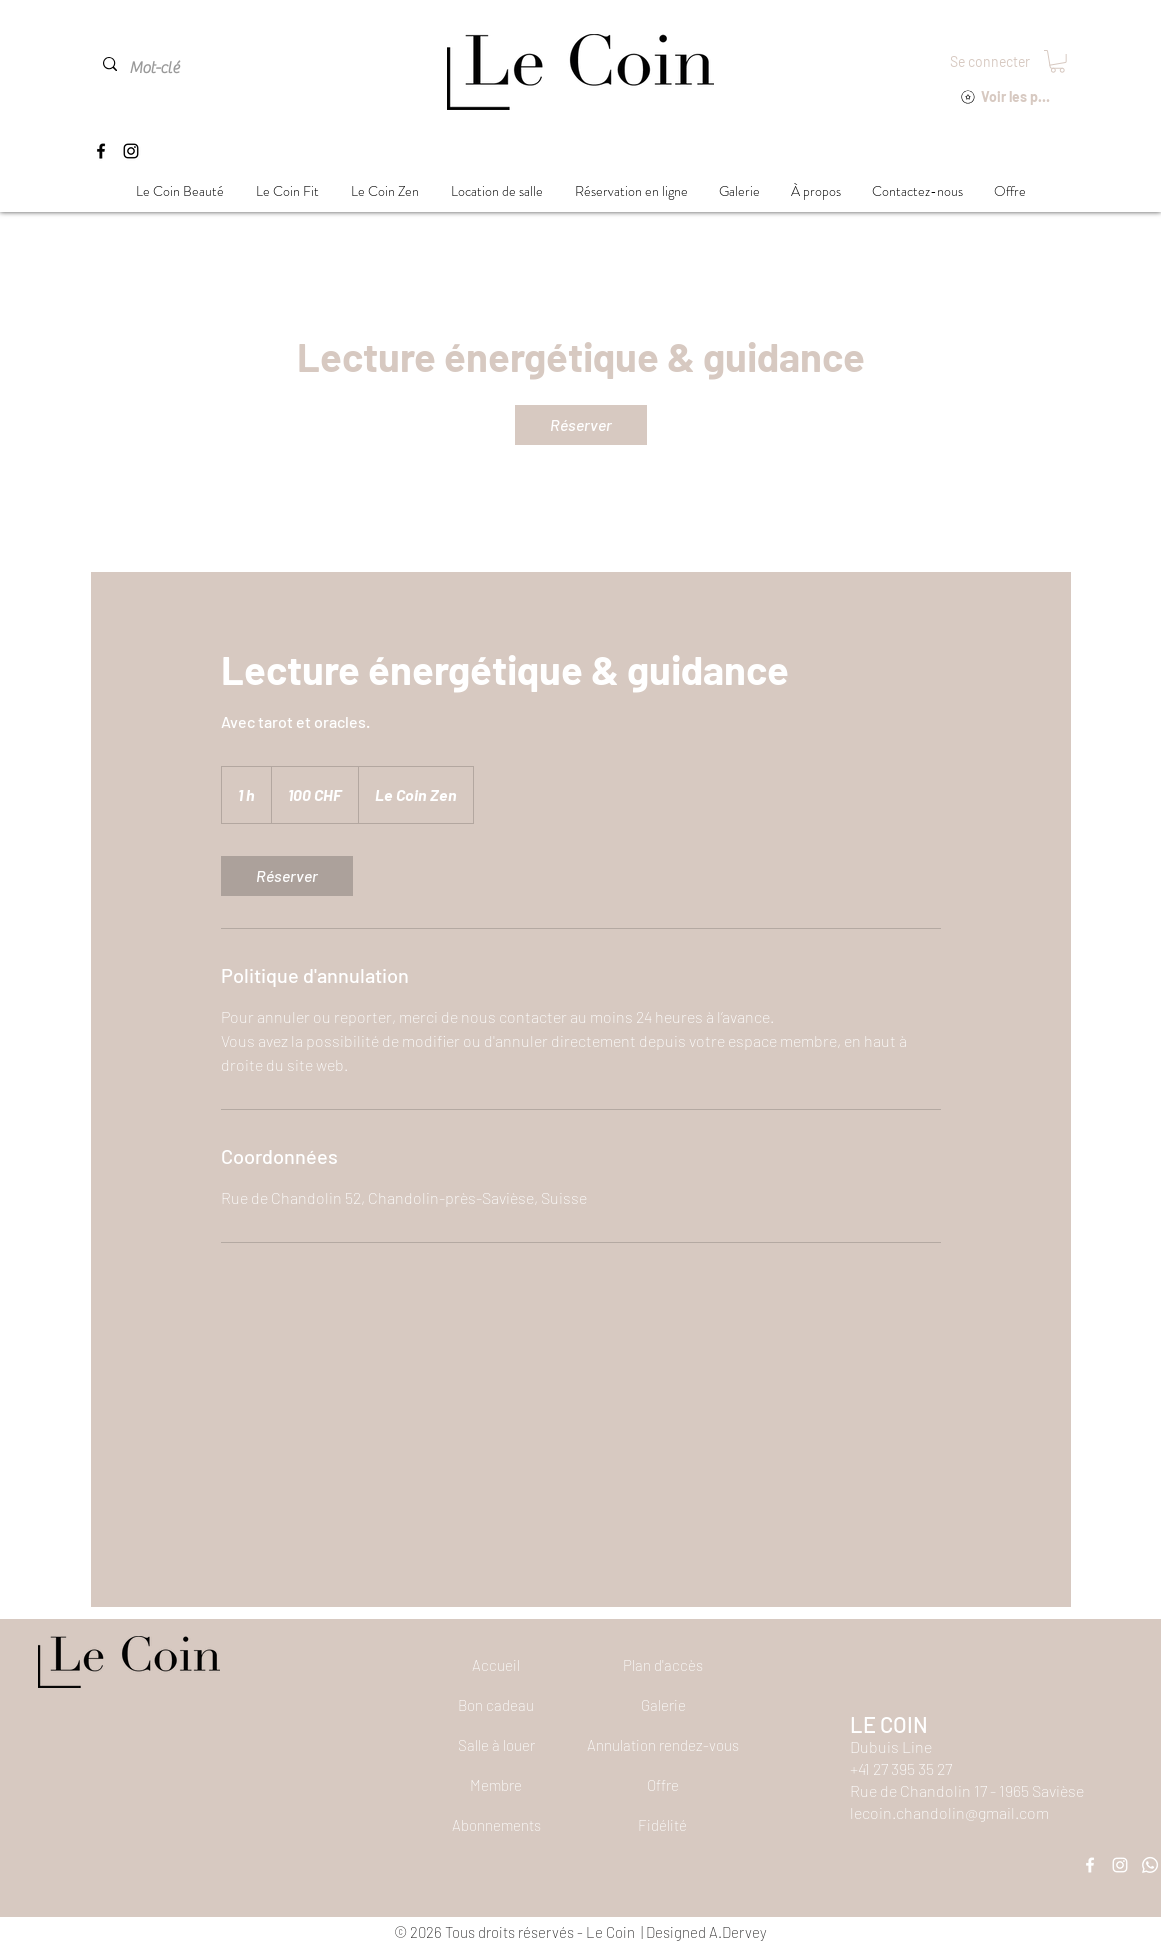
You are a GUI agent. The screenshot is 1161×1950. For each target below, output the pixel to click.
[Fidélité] (663, 1825)
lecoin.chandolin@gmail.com (949, 1812)
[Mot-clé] (174, 68)
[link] (581, 425)
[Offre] (663, 1785)
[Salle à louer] (496, 1745)
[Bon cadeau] (496, 1705)
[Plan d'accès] (663, 1665)
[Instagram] (131, 151)
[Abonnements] (496, 1825)
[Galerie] (663, 1705)
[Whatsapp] (1150, 1865)
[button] (1057, 61)
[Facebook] (101, 151)
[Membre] (496, 1785)
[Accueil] (496, 1665)
